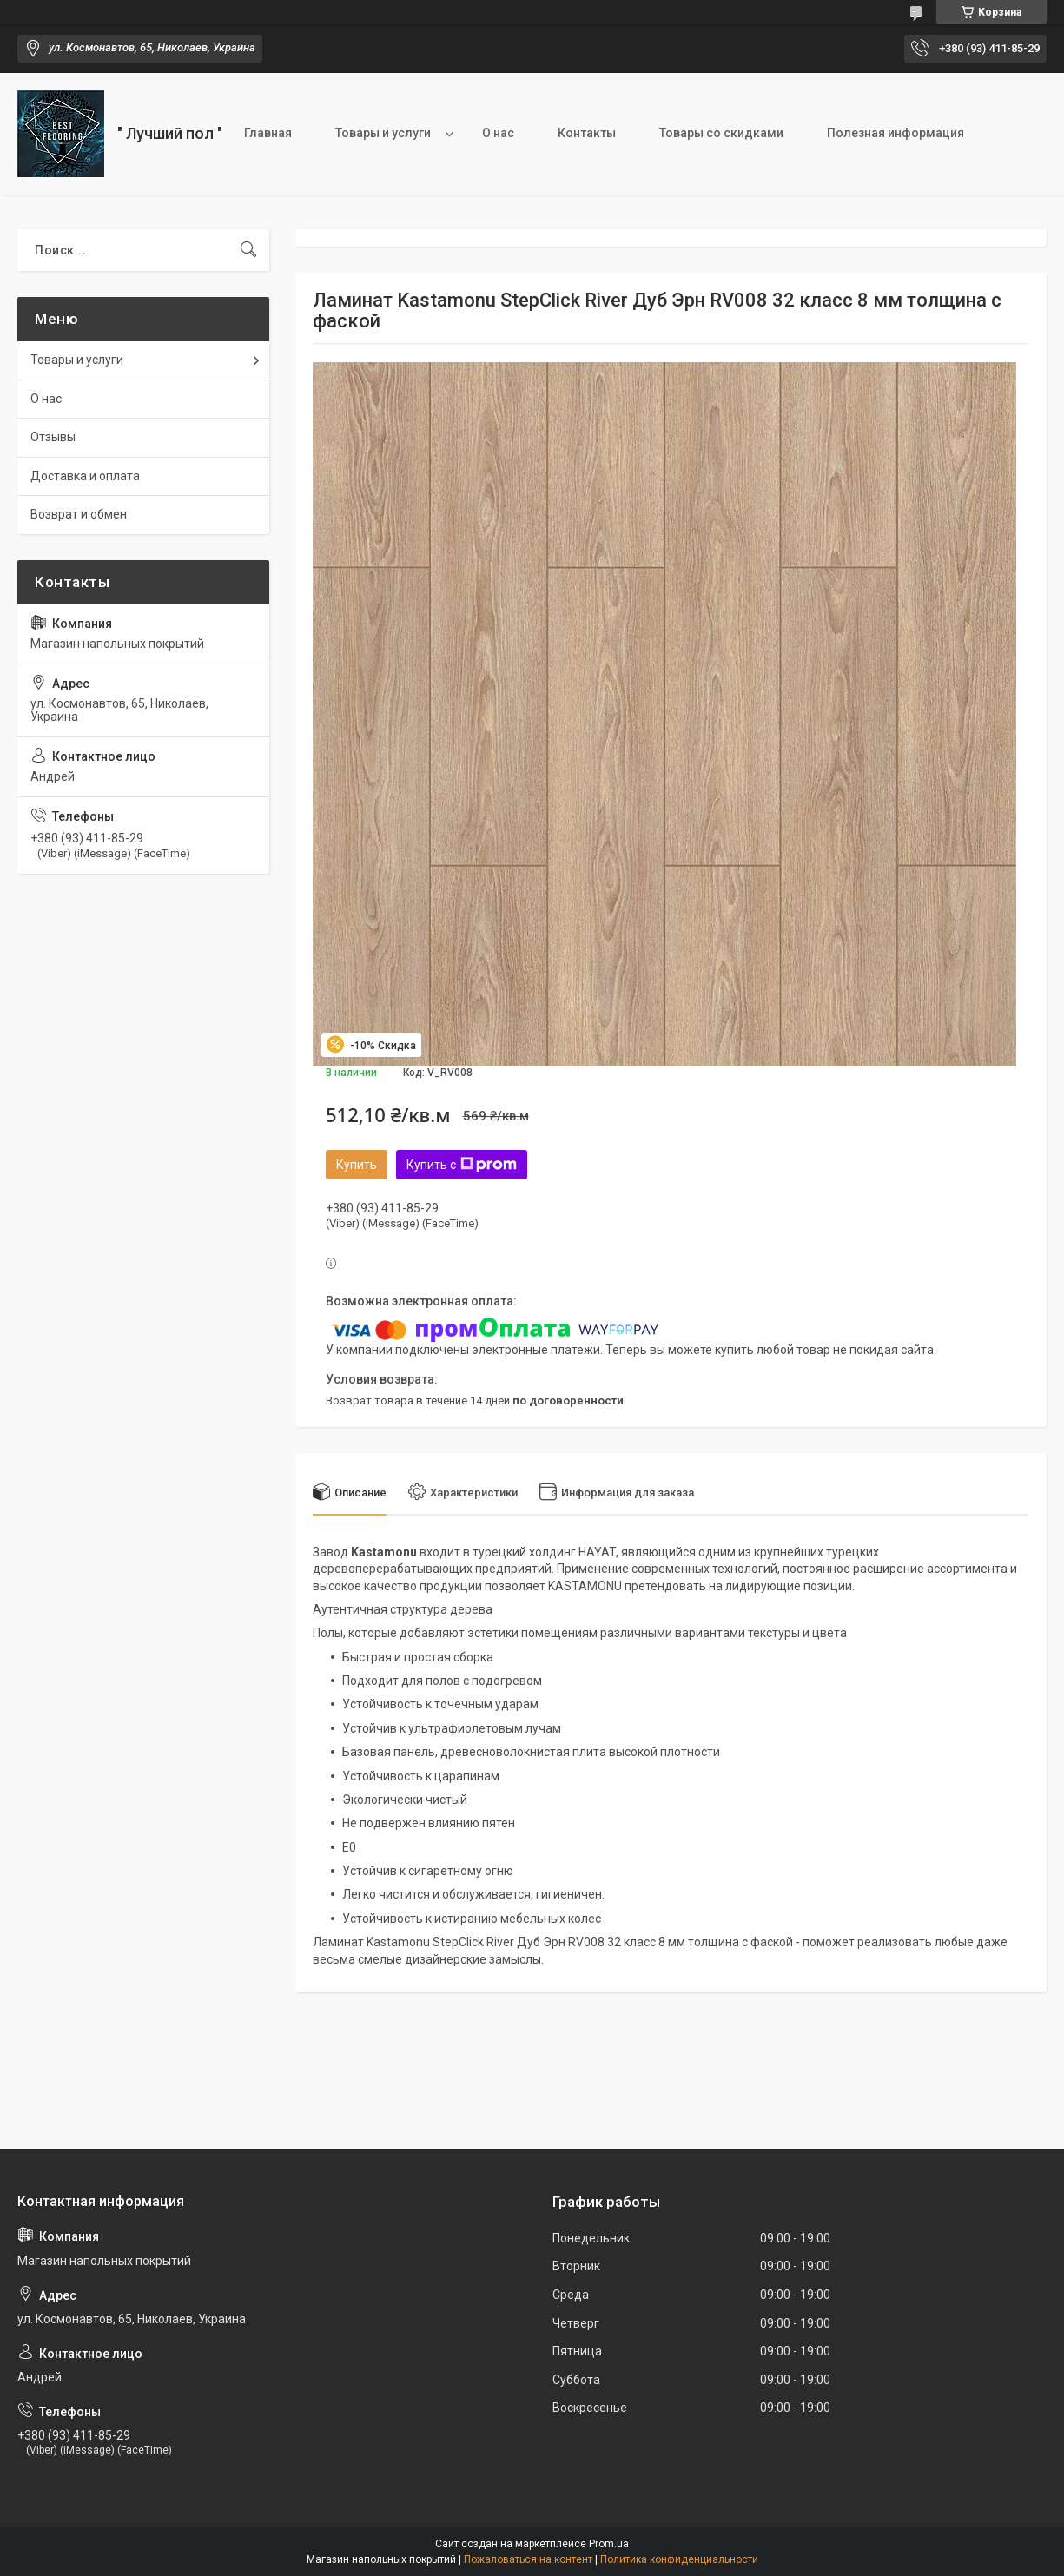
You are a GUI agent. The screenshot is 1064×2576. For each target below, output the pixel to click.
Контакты (587, 133)
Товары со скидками (721, 133)
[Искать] (248, 250)
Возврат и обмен (78, 514)
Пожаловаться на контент (528, 2559)
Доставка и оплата (85, 476)
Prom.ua (609, 2544)
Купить (356, 1165)
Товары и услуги (383, 133)
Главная (268, 133)
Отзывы (53, 437)
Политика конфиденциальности (679, 2559)
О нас (498, 133)
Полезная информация (895, 133)
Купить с (461, 1164)
